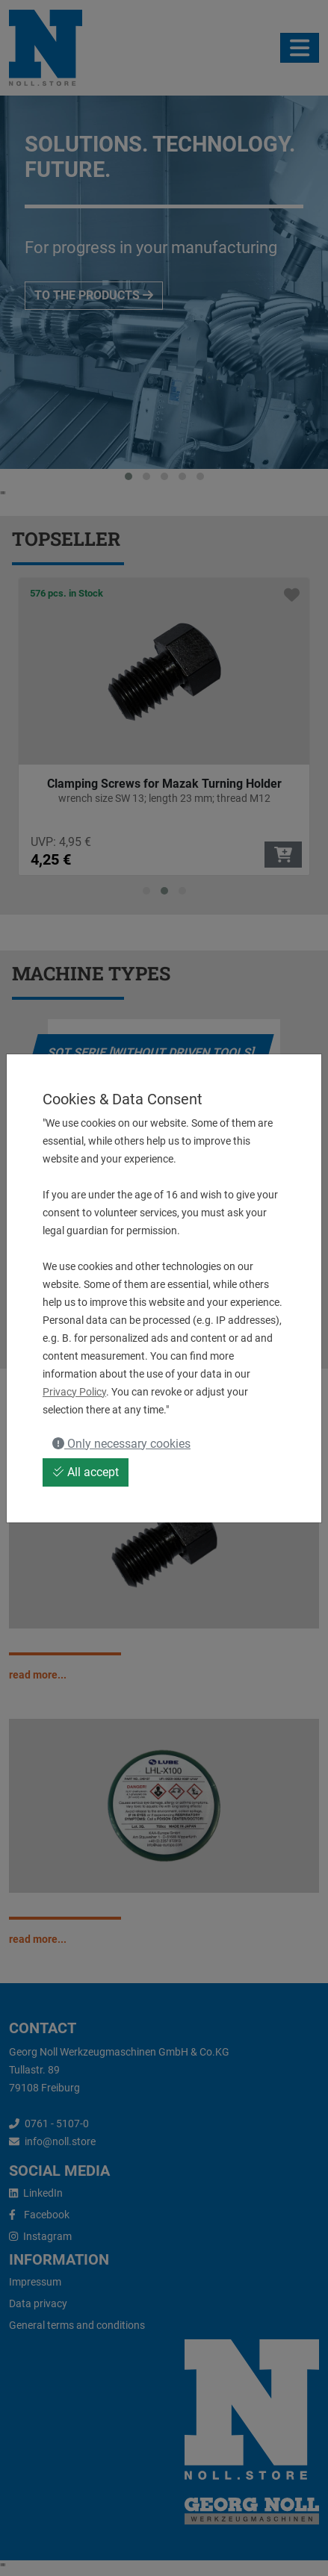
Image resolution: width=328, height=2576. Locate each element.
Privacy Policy (74, 1392)
